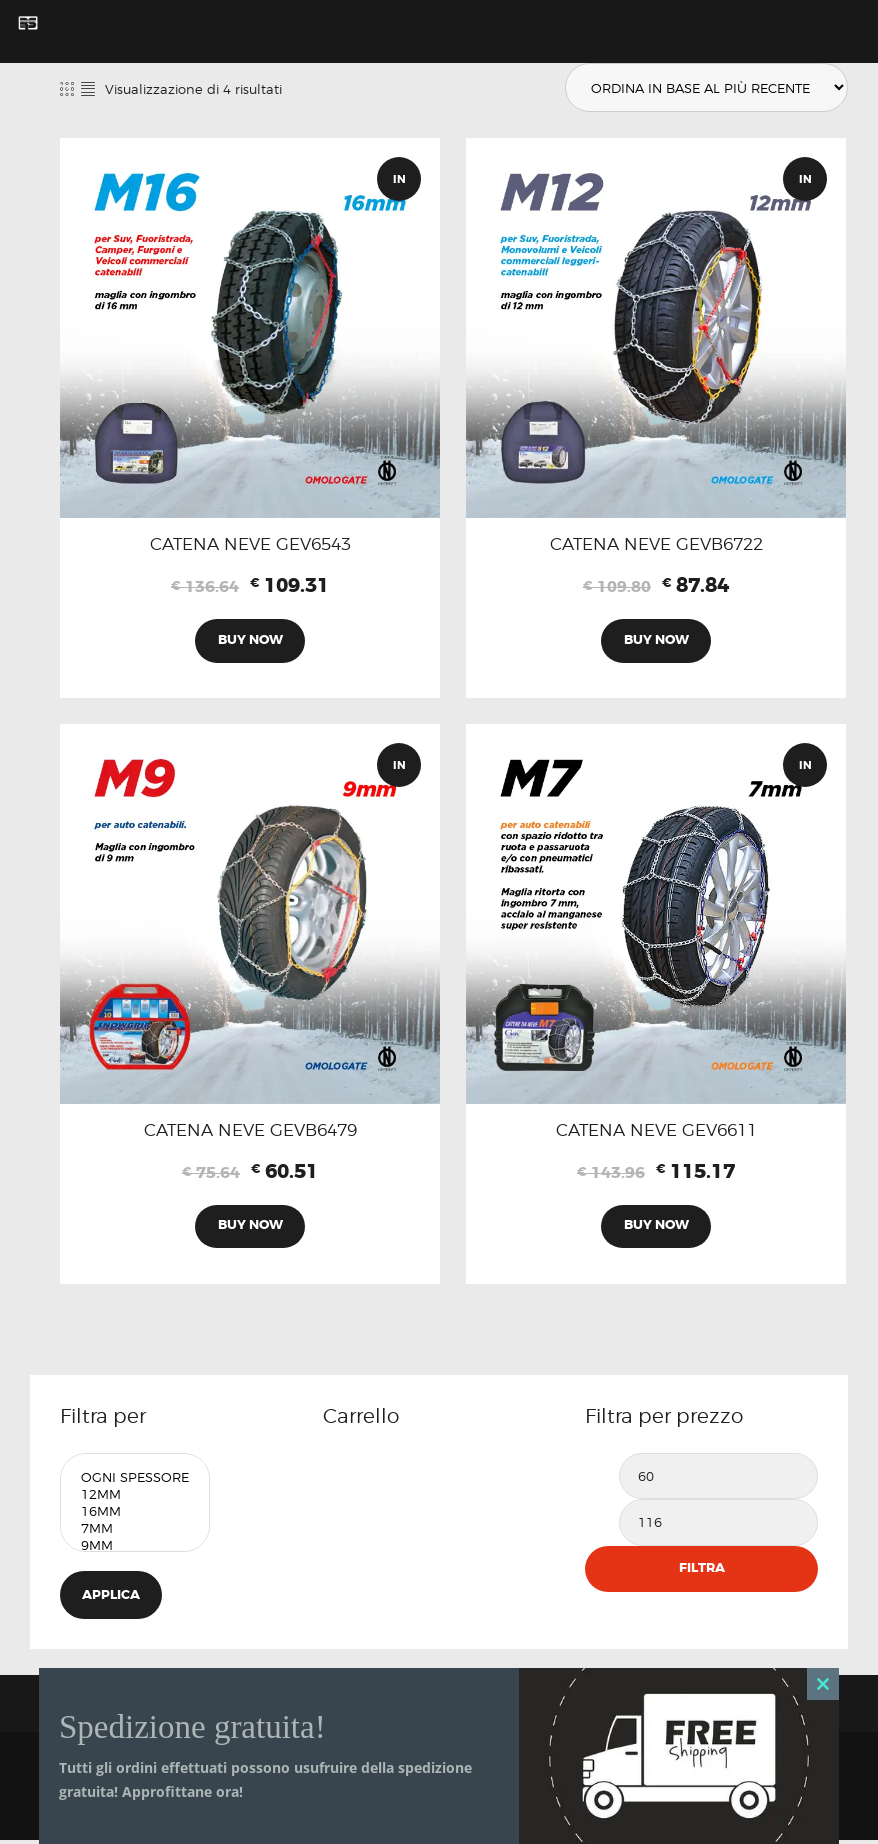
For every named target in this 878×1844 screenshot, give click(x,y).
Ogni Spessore (135, 1480)
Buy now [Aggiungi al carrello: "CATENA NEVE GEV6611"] (656, 1228)
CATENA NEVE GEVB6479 (250, 1133)
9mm (135, 1548)
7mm (135, 1531)
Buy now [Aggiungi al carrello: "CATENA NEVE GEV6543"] (250, 641)
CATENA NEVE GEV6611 (656, 1133)
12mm (135, 1497)
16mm (135, 1514)
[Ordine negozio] (704, 88)
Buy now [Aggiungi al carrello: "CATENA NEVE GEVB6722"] (656, 641)
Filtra (702, 1571)
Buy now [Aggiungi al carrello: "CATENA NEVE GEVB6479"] (250, 1228)
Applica (112, 1598)
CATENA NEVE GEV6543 (250, 545)
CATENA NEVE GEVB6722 (656, 545)
